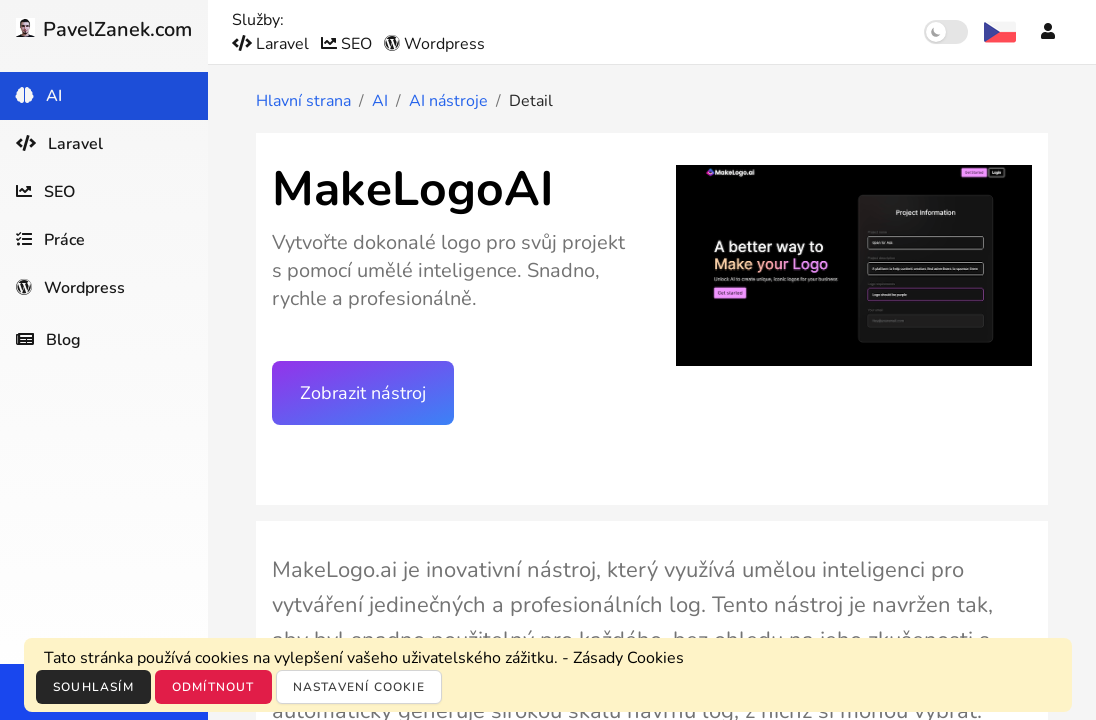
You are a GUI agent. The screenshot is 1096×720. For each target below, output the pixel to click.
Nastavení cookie (359, 687)
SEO (348, 44)
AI (380, 101)
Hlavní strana (303, 101)
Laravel (272, 44)
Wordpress (434, 44)
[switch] (946, 32)
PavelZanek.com (104, 29)
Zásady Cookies (628, 658)
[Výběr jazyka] (1000, 32)
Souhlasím (93, 687)
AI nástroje (448, 101)
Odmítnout (213, 687)
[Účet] (1048, 32)
